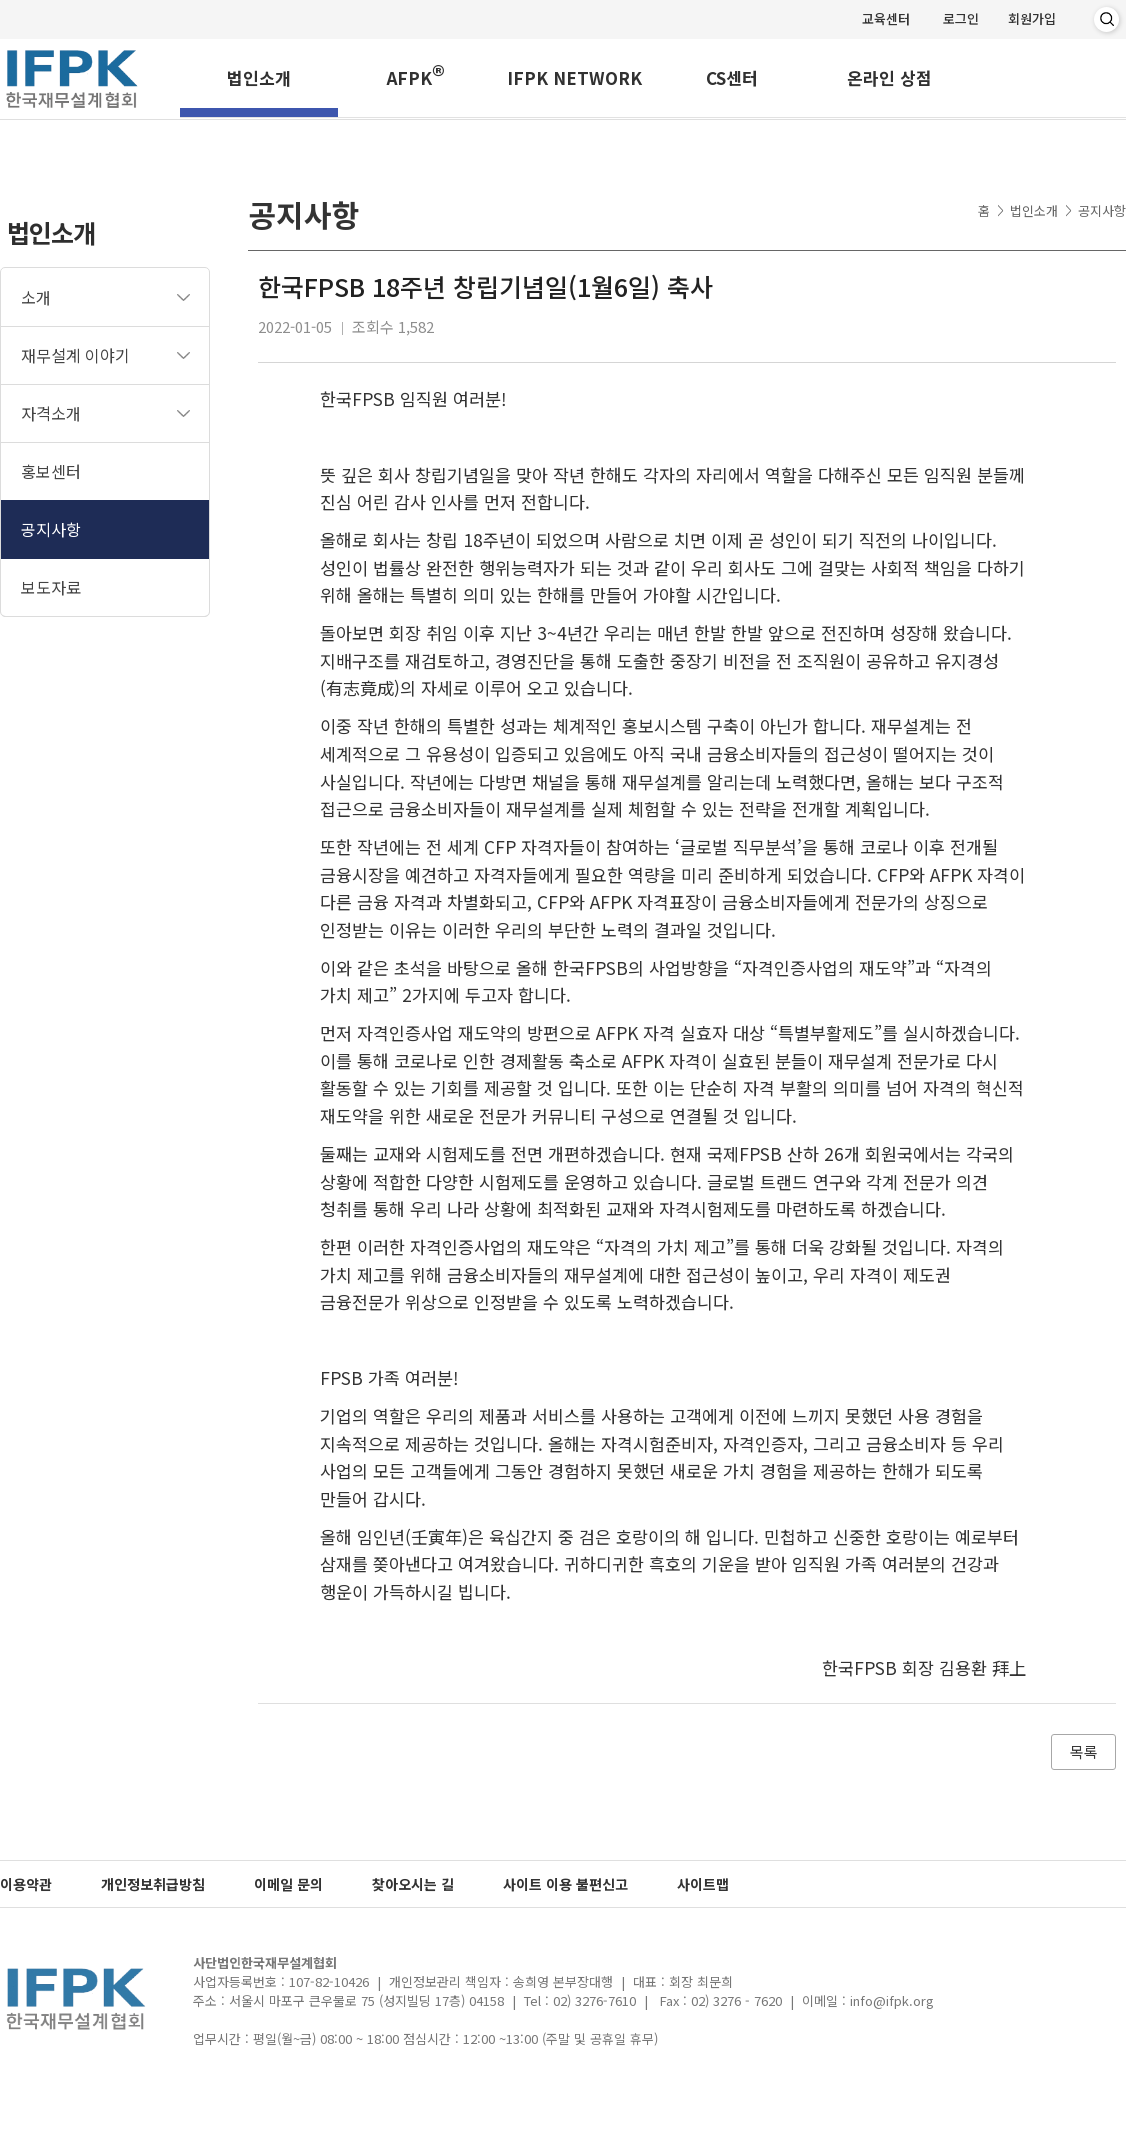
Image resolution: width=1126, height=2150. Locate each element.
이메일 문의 (288, 1884)
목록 (1084, 1751)
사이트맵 (703, 1884)
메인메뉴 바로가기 (0, 0)
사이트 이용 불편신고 (565, 1884)
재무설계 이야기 (75, 355)
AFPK (416, 76)
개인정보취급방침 (153, 1884)
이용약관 (26, 1884)
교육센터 (886, 18)
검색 (1106, 20)
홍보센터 (51, 471)
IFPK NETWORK (574, 79)
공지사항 (51, 529)
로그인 (961, 18)
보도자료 (51, 587)
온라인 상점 (889, 79)
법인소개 (259, 79)
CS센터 (732, 79)
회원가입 (1032, 18)
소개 (36, 297)
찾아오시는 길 (413, 1884)
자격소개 (51, 413)
